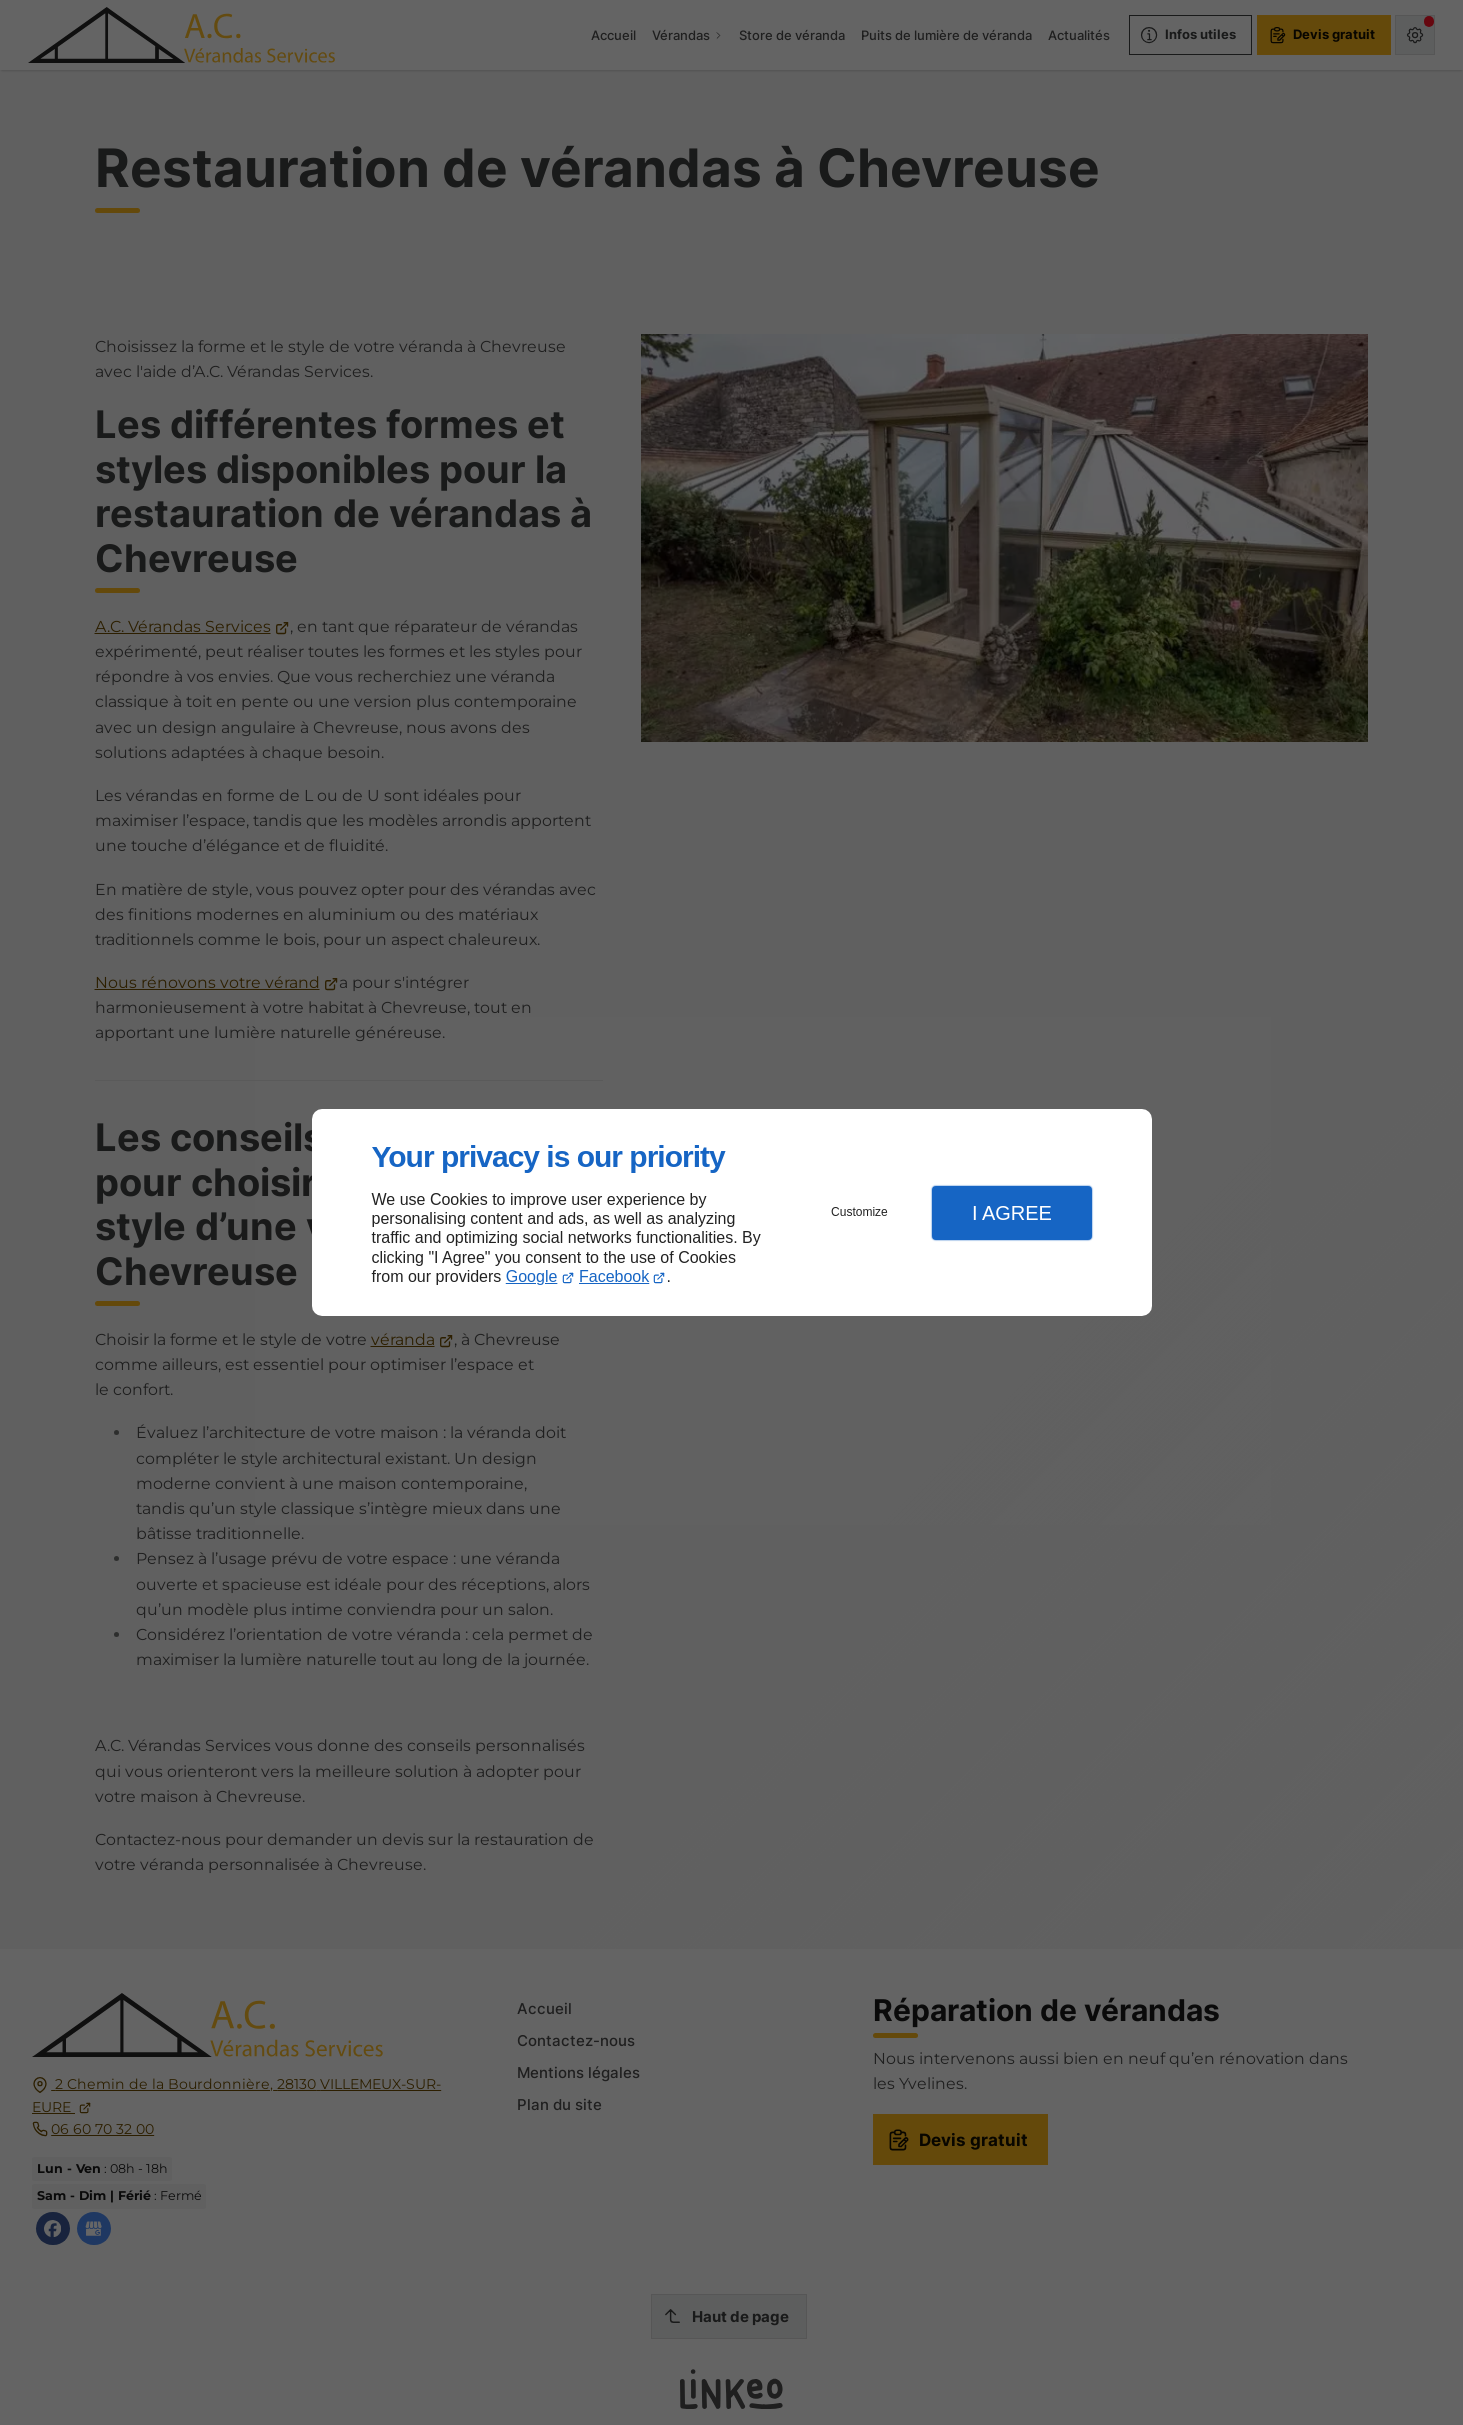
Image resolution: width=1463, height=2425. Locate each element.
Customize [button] (859, 1212)
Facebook (614, 1276)
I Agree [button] (1012, 1213)
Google (532, 1276)
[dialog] (732, 1212)
